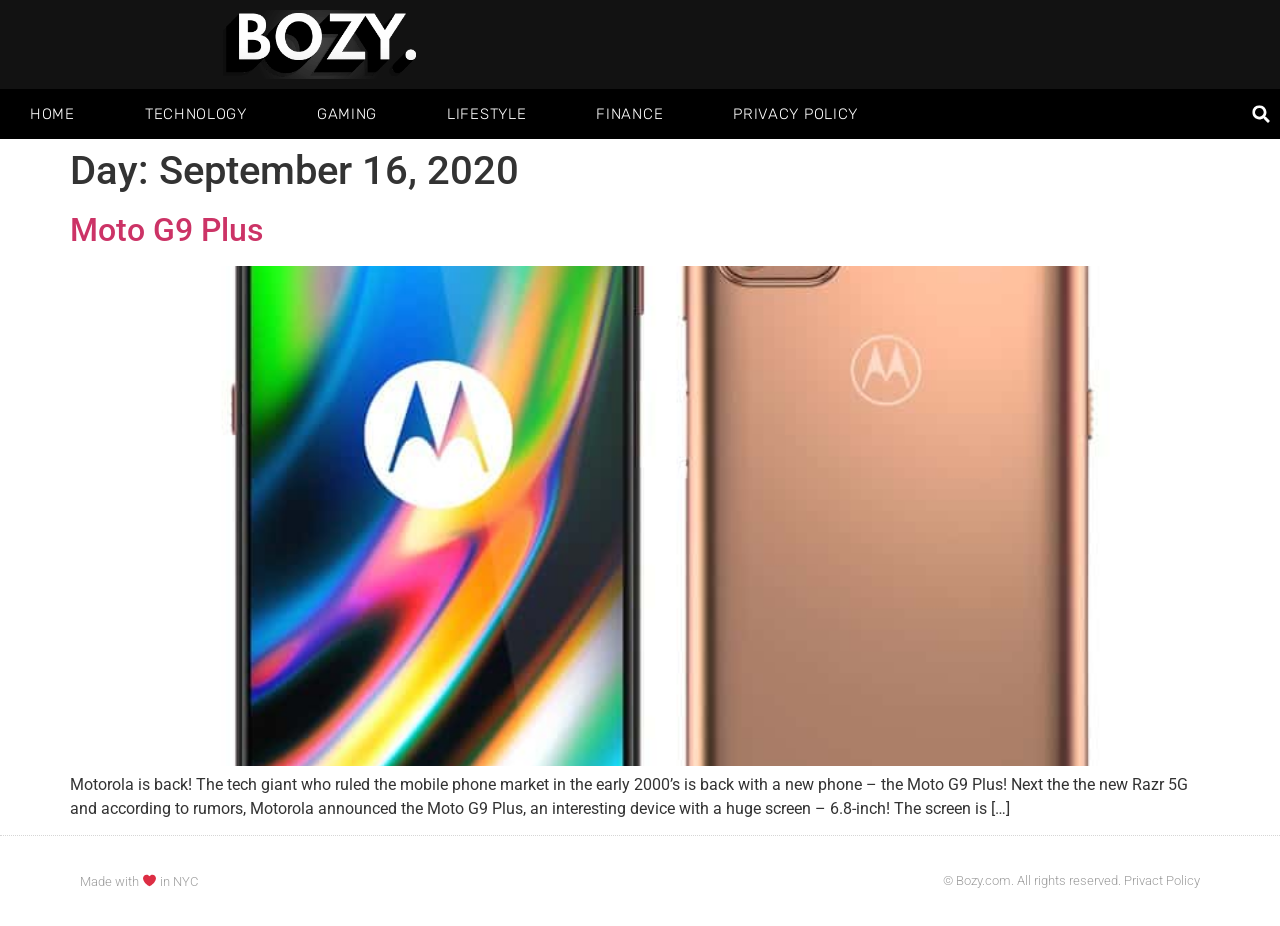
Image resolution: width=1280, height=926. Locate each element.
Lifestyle (486, 114)
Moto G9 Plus (166, 230)
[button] (1261, 114)
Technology (196, 114)
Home (52, 114)
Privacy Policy (795, 114)
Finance (629, 114)
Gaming (347, 114)
